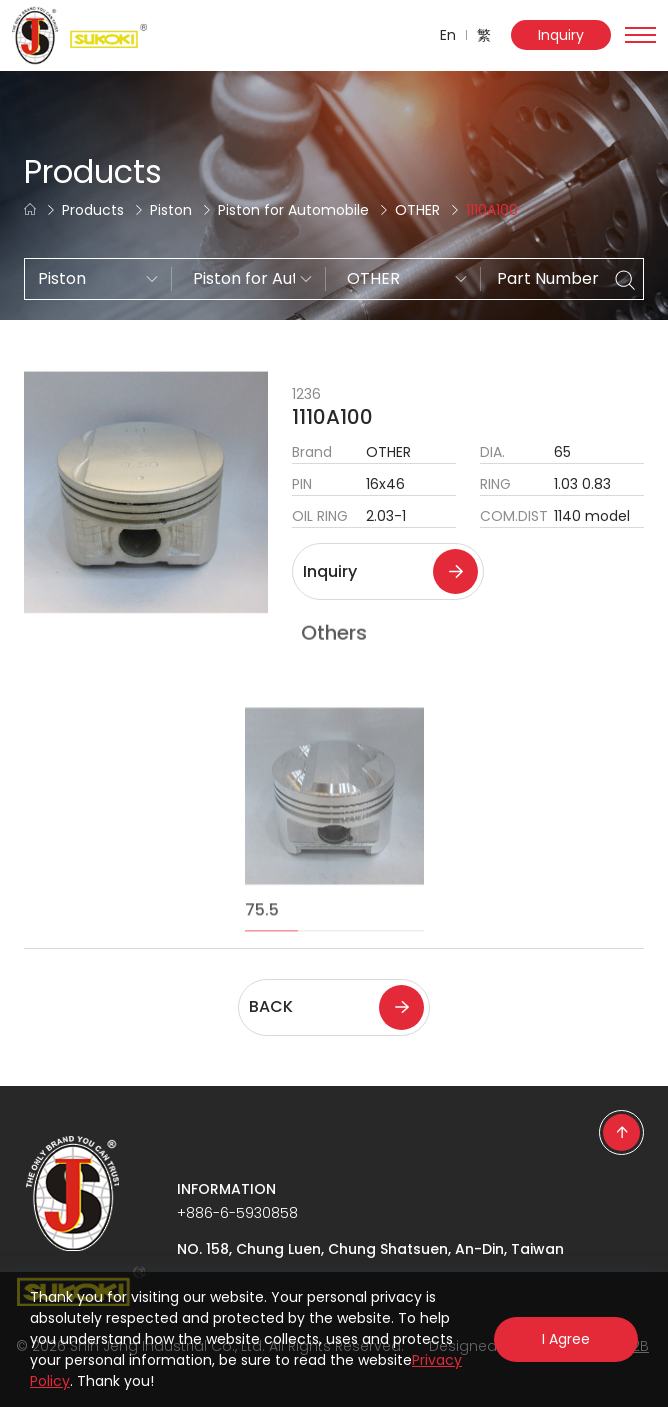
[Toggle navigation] (640, 35)
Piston (171, 210)
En (448, 35)
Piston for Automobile (293, 210)
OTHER (417, 210)
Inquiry (561, 35)
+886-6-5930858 (237, 1213)
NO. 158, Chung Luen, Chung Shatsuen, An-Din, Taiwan (370, 1249)
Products (93, 210)
